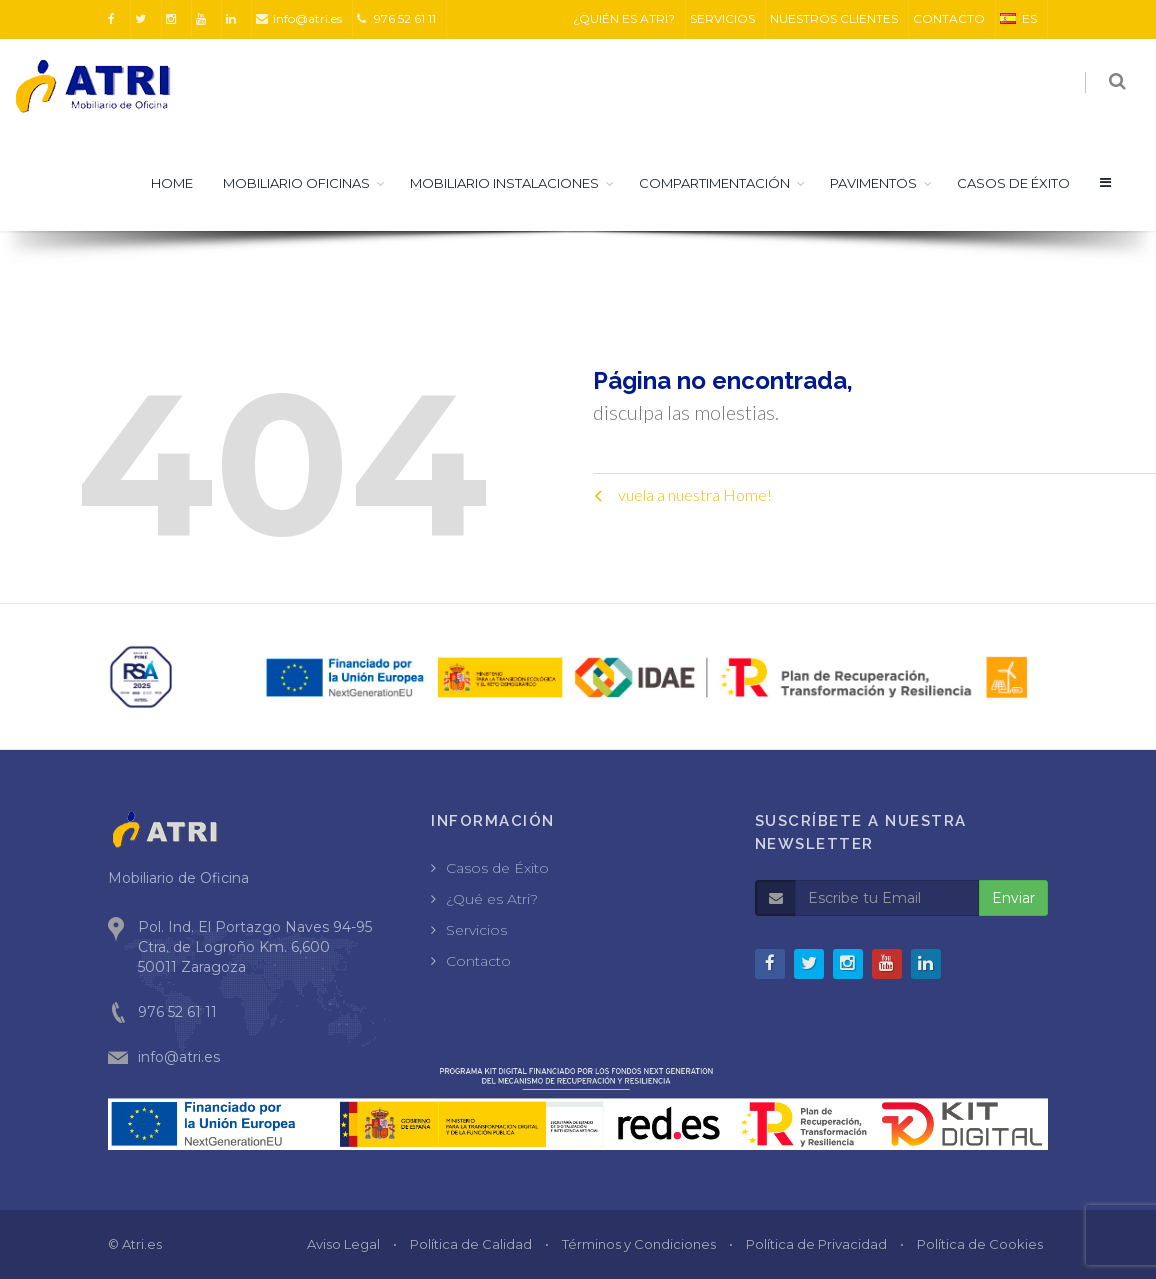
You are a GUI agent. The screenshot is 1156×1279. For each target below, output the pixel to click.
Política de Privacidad (816, 1244)
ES (1018, 18)
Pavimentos (873, 183)
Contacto (478, 961)
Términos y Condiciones (639, 1244)
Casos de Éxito (497, 868)
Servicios (476, 930)
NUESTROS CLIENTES (834, 18)
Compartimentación (714, 183)
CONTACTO (949, 18)
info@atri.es (299, 18)
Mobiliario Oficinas (296, 183)
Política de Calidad (471, 1244)
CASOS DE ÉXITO (1013, 183)
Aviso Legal (343, 1244)
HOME (172, 183)
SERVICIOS (722, 18)
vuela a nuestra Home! (682, 494)
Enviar (1013, 898)
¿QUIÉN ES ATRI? (624, 18)
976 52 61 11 (396, 18)
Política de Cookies (980, 1244)
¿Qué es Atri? (492, 899)
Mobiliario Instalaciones (504, 183)
